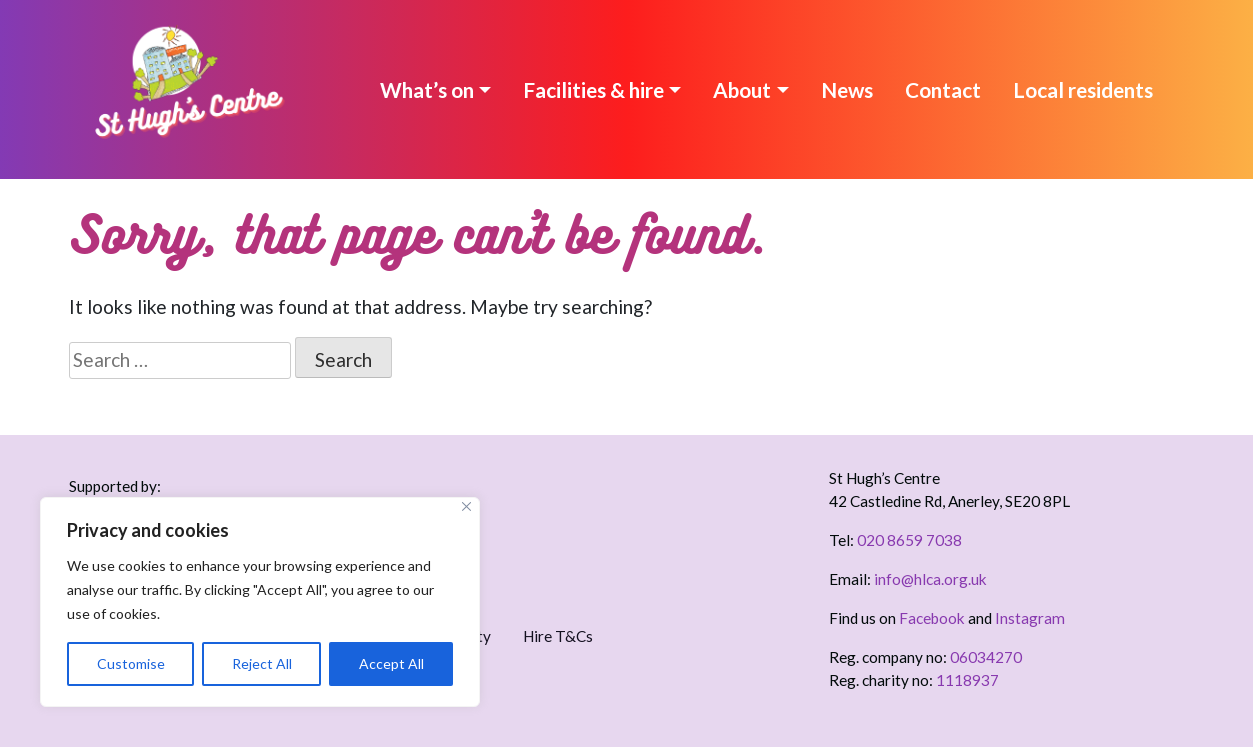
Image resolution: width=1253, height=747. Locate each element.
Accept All (391, 663)
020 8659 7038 (909, 540)
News (847, 89)
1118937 (967, 680)
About (742, 89)
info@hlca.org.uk (930, 579)
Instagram (1030, 618)
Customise (131, 663)
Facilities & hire (593, 89)
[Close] (466, 506)
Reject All (262, 663)
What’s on (427, 89)
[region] (260, 602)
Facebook (932, 618)
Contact (943, 89)
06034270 (986, 657)
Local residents (1083, 89)
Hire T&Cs (558, 636)
